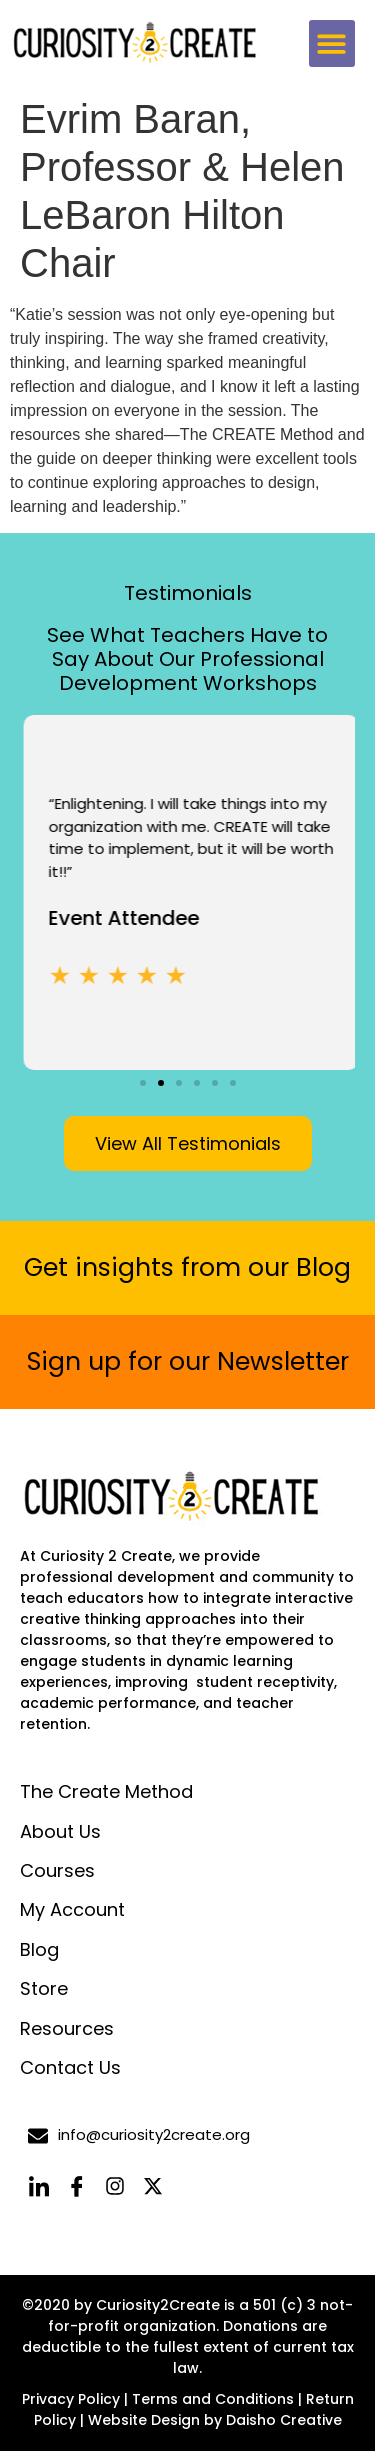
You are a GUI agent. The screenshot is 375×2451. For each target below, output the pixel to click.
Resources (67, 2028)
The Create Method (106, 1791)
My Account (72, 1909)
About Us (60, 1831)
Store (44, 1988)
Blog (39, 1949)
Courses (57, 1870)
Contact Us (70, 2067)
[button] (332, 43)
